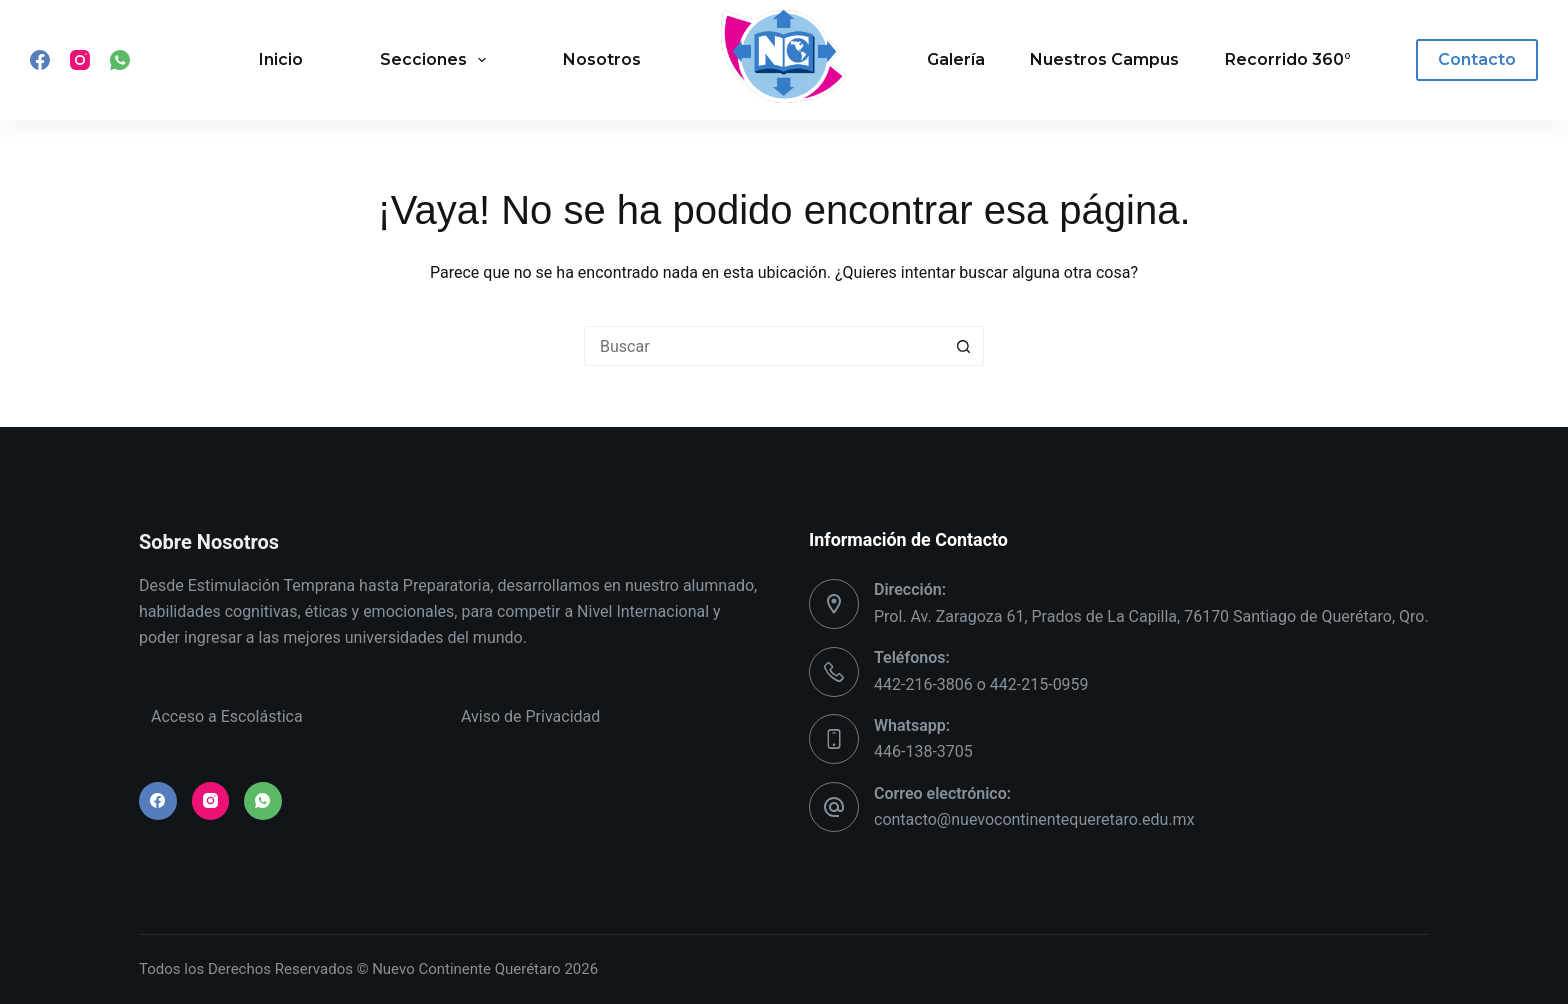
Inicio (281, 59)
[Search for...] (764, 346)
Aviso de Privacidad (530, 716)
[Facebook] (40, 60)
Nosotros (602, 59)
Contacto (1477, 59)
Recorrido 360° (1288, 59)
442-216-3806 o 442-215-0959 (981, 684)
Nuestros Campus (1104, 59)
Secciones (437, 60)
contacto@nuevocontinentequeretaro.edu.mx (1034, 819)
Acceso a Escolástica (227, 716)
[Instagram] (80, 60)
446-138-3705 (923, 751)
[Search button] (964, 346)
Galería (956, 59)
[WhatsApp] (120, 60)
